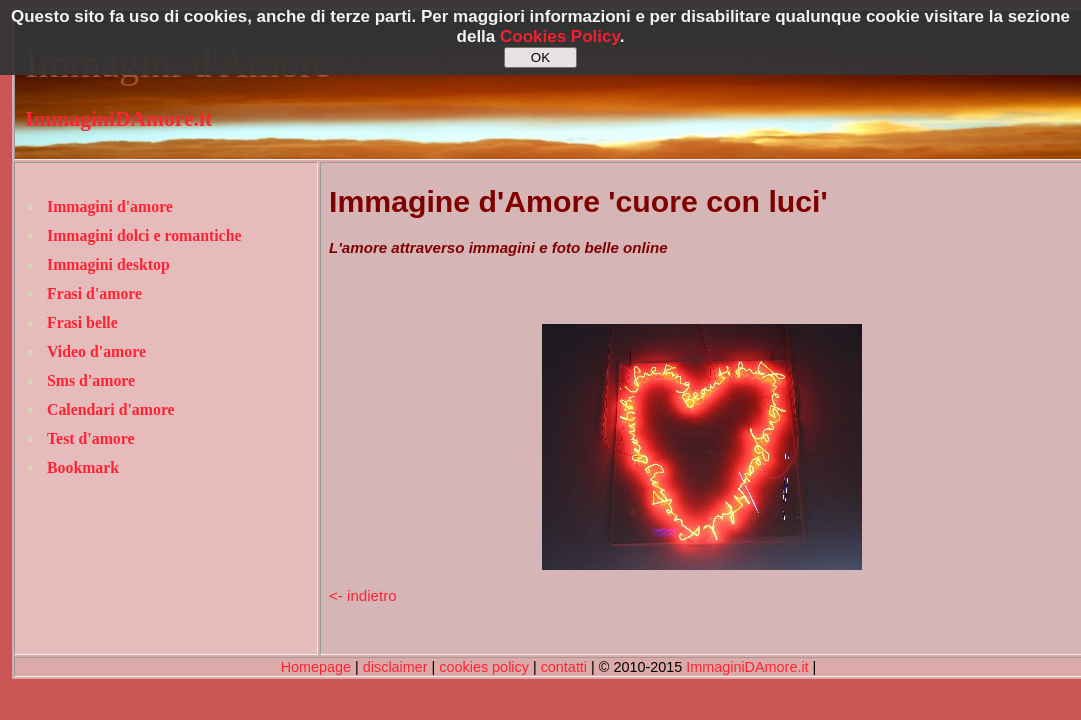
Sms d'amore (91, 380)
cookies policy (484, 667)
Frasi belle (82, 322)
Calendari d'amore (111, 409)
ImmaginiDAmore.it (118, 119)
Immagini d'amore (110, 206)
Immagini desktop (108, 264)
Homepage (316, 667)
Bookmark (83, 467)
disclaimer (395, 667)
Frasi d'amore (94, 293)
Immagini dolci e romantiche (144, 235)
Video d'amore (96, 351)
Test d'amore (91, 438)
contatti (564, 667)
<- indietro (363, 595)
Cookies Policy (560, 36)
